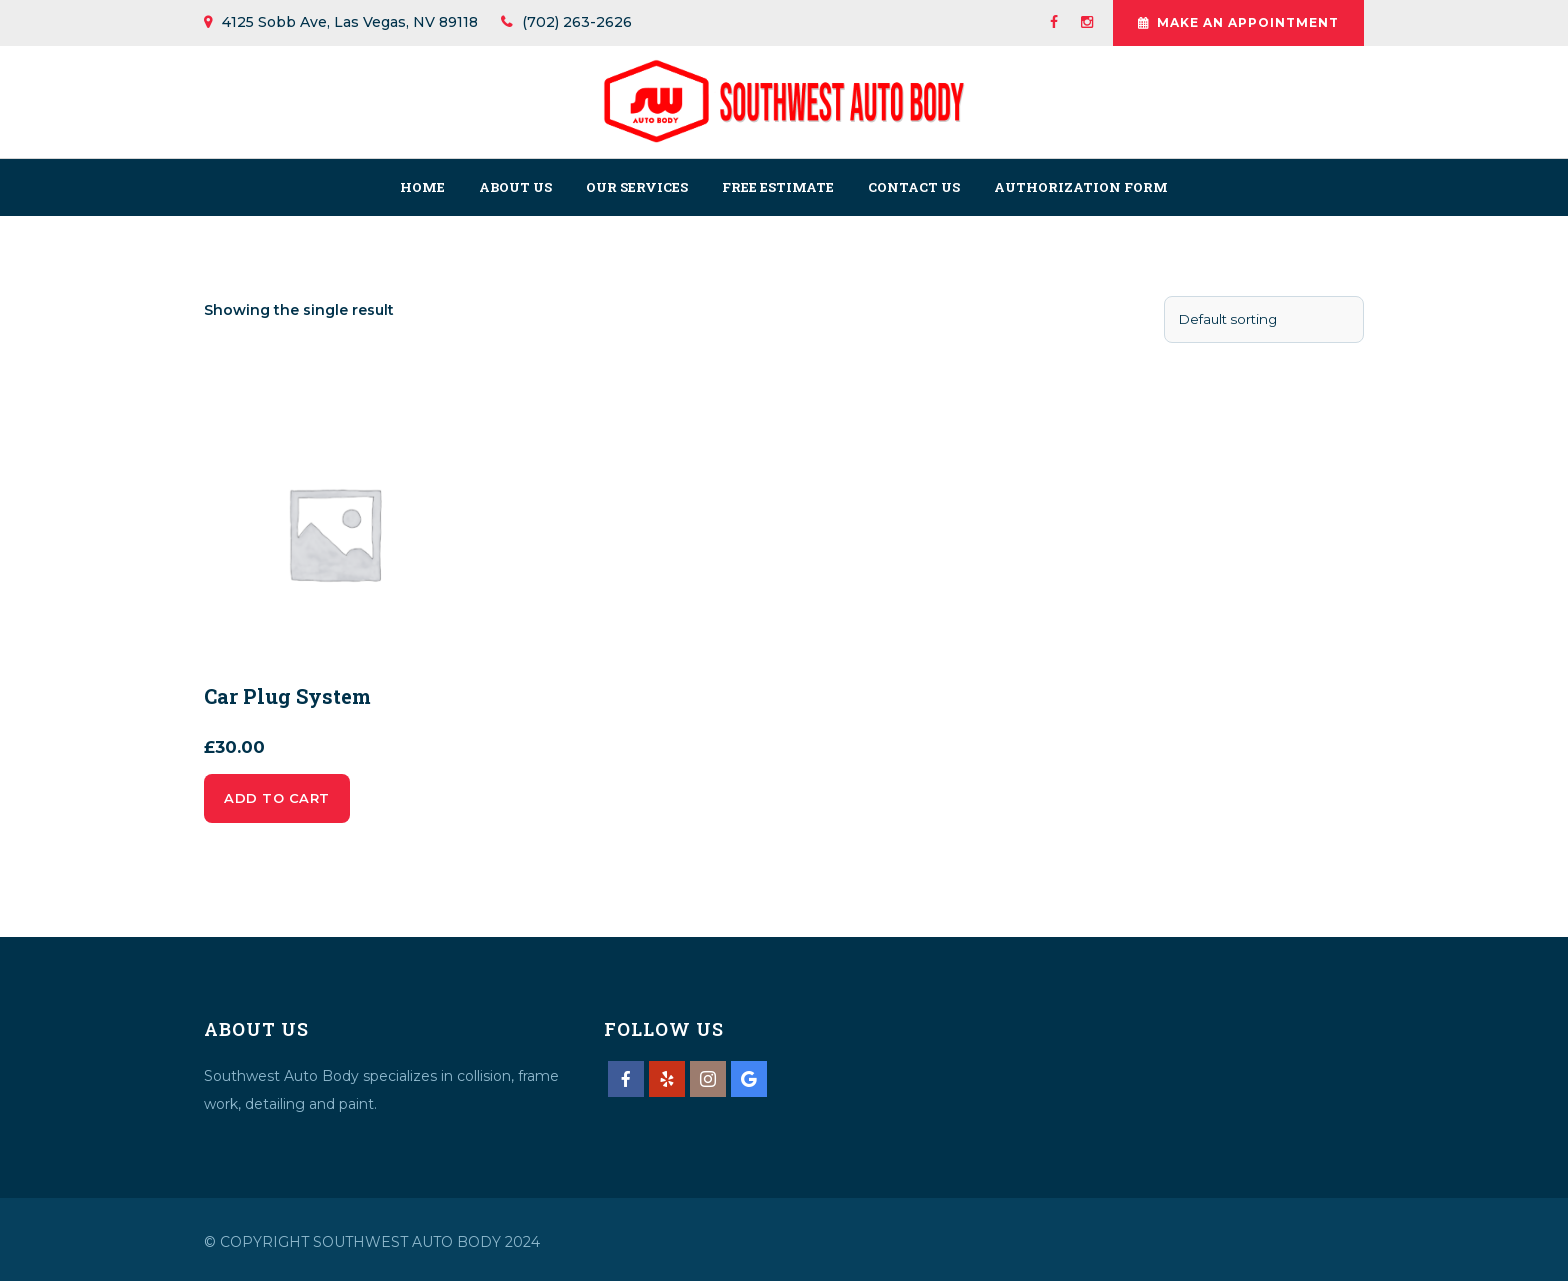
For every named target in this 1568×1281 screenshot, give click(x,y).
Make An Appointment (1238, 23)
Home (422, 187)
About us (515, 187)
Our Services (637, 187)
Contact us (914, 187)
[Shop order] (1264, 319)
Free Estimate (778, 187)
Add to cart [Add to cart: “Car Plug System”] (277, 798)
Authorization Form (1081, 187)
